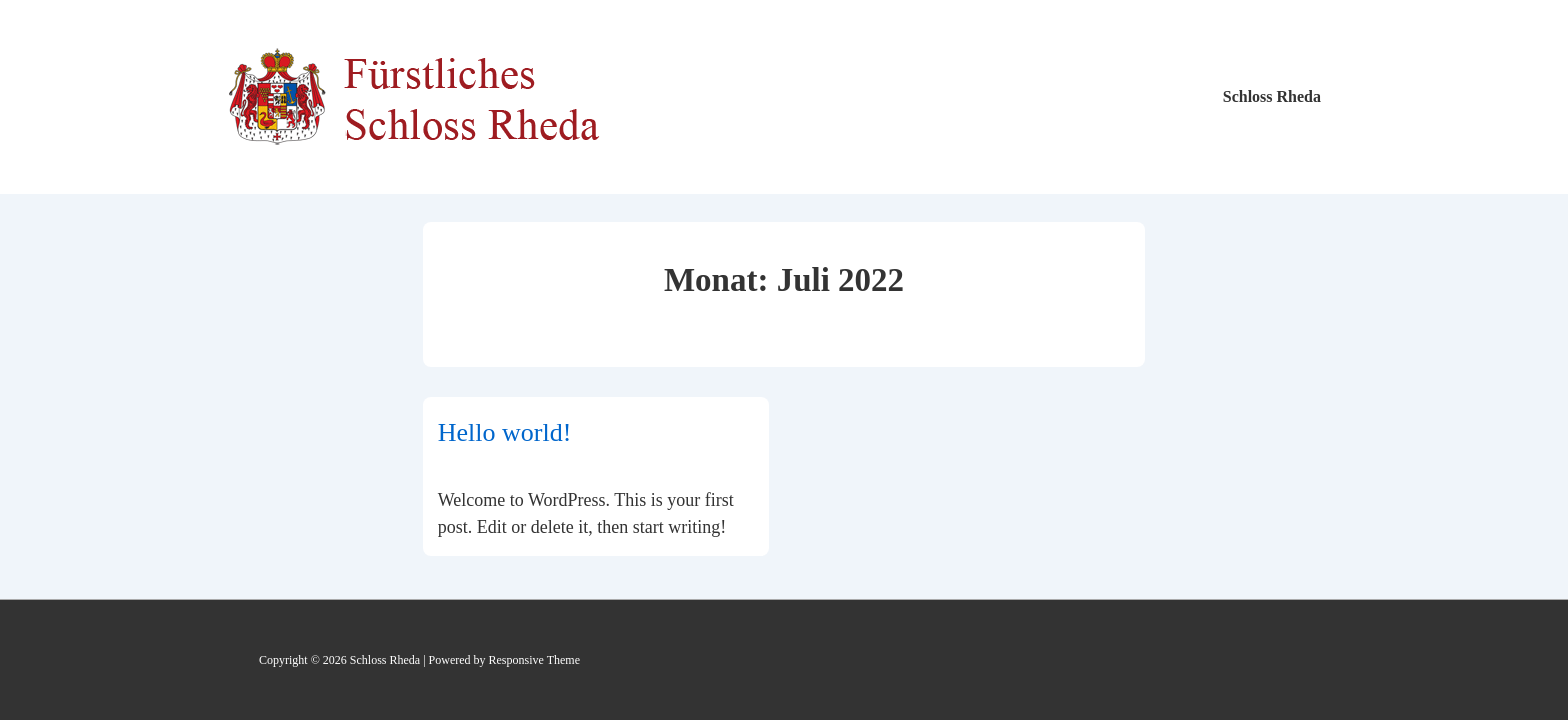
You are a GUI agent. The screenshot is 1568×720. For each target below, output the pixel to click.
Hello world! (505, 432)
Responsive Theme (534, 660)
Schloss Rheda (1272, 96)
